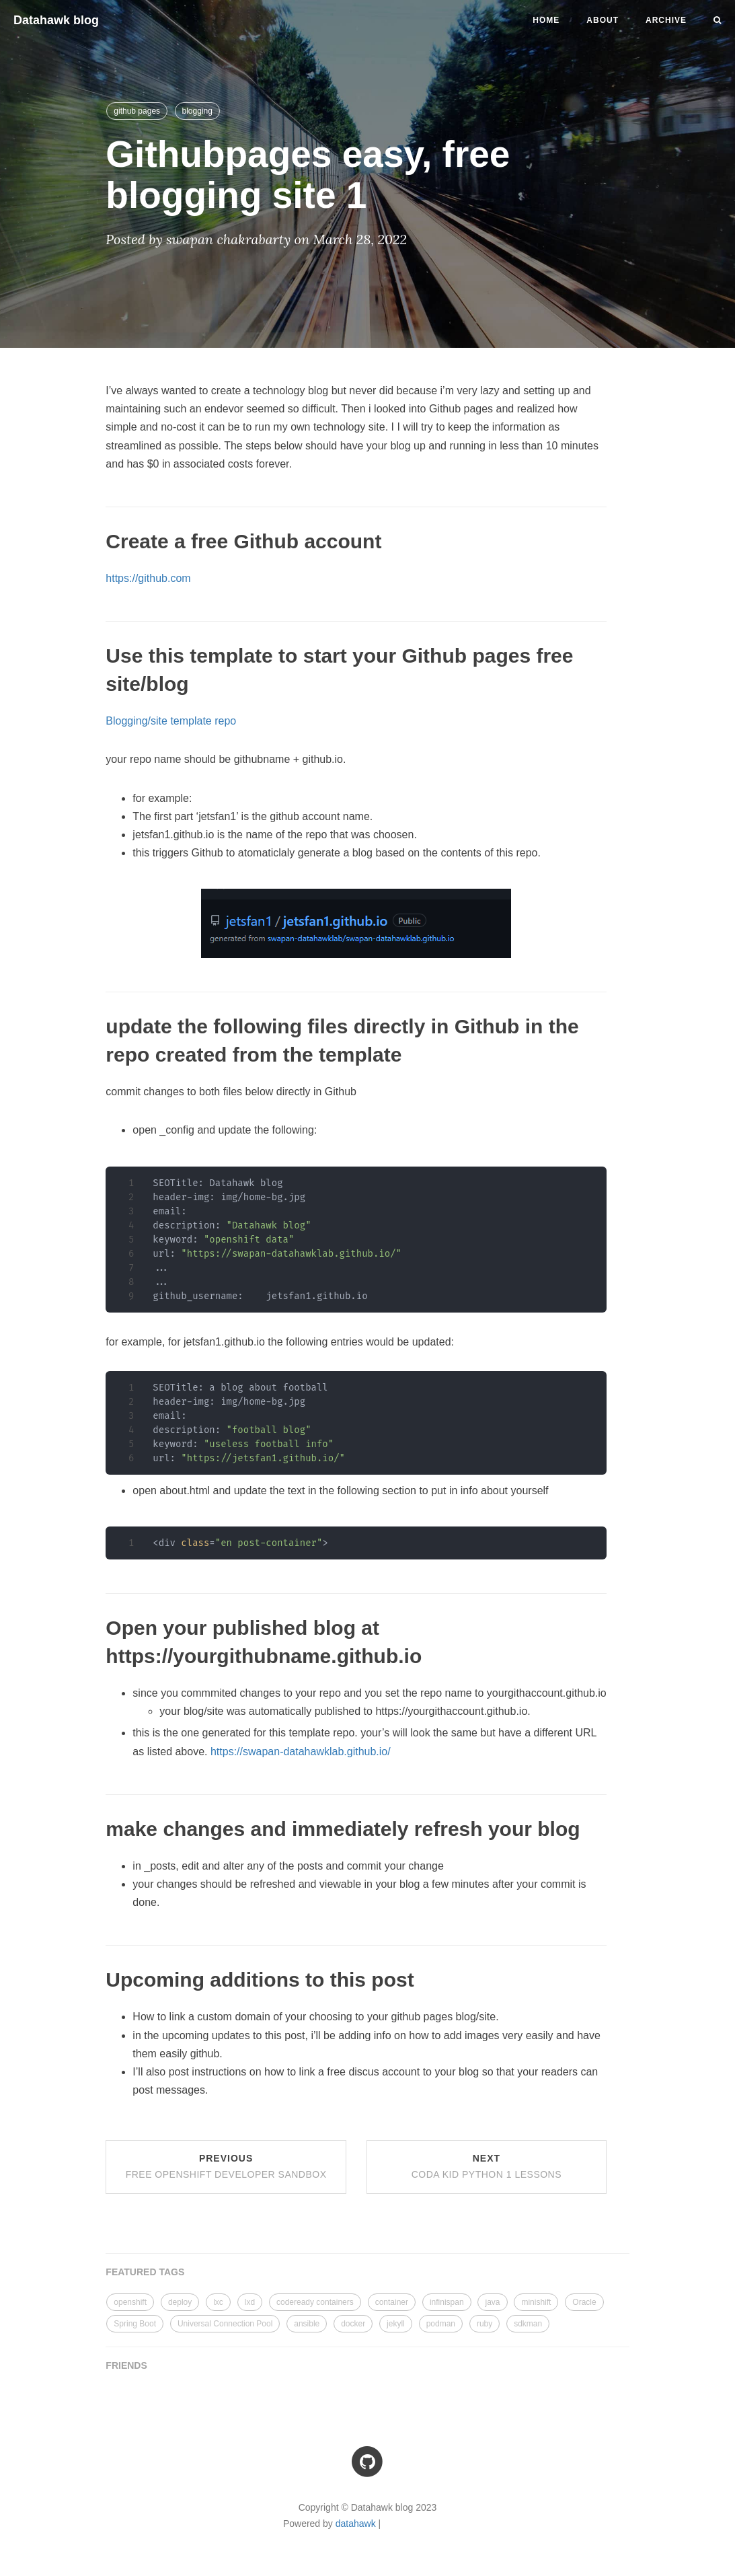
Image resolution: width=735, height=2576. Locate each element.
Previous (226, 2166)
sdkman (528, 2323)
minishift (536, 2302)
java (492, 2302)
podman (440, 2323)
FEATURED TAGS (145, 2272)
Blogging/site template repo (171, 721)
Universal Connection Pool (225, 2323)
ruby (484, 2323)
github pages (137, 111)
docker (353, 2323)
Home (546, 20)
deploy (180, 2302)
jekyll (396, 2323)
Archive (666, 20)
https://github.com (148, 578)
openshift (130, 2302)
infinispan (447, 2302)
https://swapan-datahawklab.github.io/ (300, 1751)
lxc (218, 2302)
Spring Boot (135, 2323)
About (602, 20)
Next (487, 2166)
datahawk (356, 2523)
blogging (197, 111)
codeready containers (315, 2302)
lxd (250, 2302)
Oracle (584, 2302)
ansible (306, 2323)
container (391, 2302)
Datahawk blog (56, 20)
